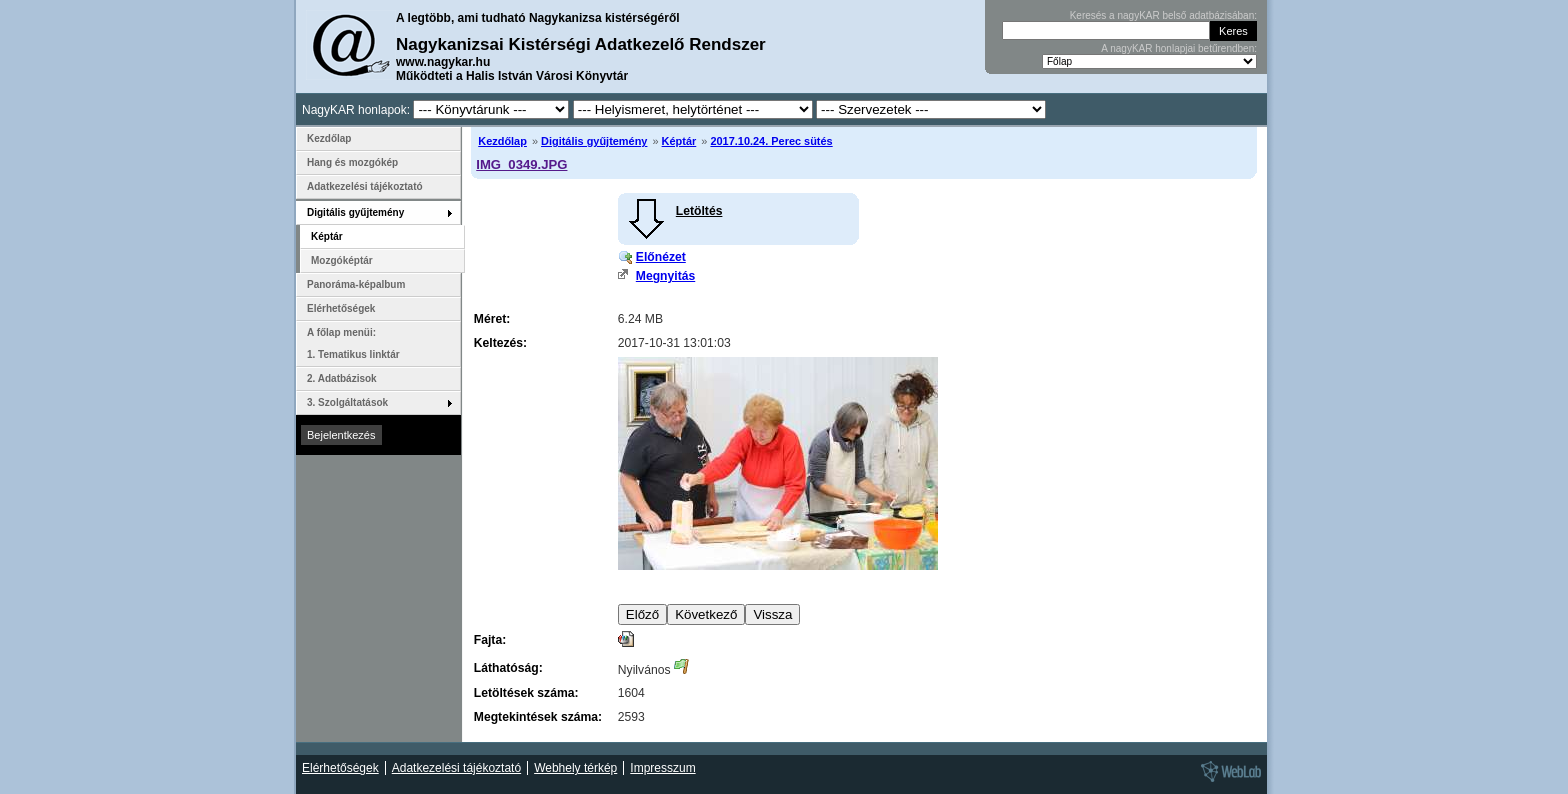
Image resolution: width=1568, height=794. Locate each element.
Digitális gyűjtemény (594, 141)
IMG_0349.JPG (521, 164)
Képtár (679, 141)
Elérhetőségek (341, 308)
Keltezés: (500, 343)
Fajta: (490, 640)
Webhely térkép (575, 768)
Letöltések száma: (526, 693)
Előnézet (661, 257)
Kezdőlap (502, 141)
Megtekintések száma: (538, 717)
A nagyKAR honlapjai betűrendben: (1179, 48)
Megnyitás (665, 276)
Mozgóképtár (342, 260)
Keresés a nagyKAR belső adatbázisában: (1163, 15)
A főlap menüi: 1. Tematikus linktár (353, 343)
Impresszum (662, 768)
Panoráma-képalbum (356, 284)
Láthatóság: (508, 668)
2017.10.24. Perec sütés (771, 141)
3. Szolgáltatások (347, 402)
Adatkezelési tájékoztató (365, 186)
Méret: (492, 319)
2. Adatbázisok (342, 378)
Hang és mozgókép (352, 162)
